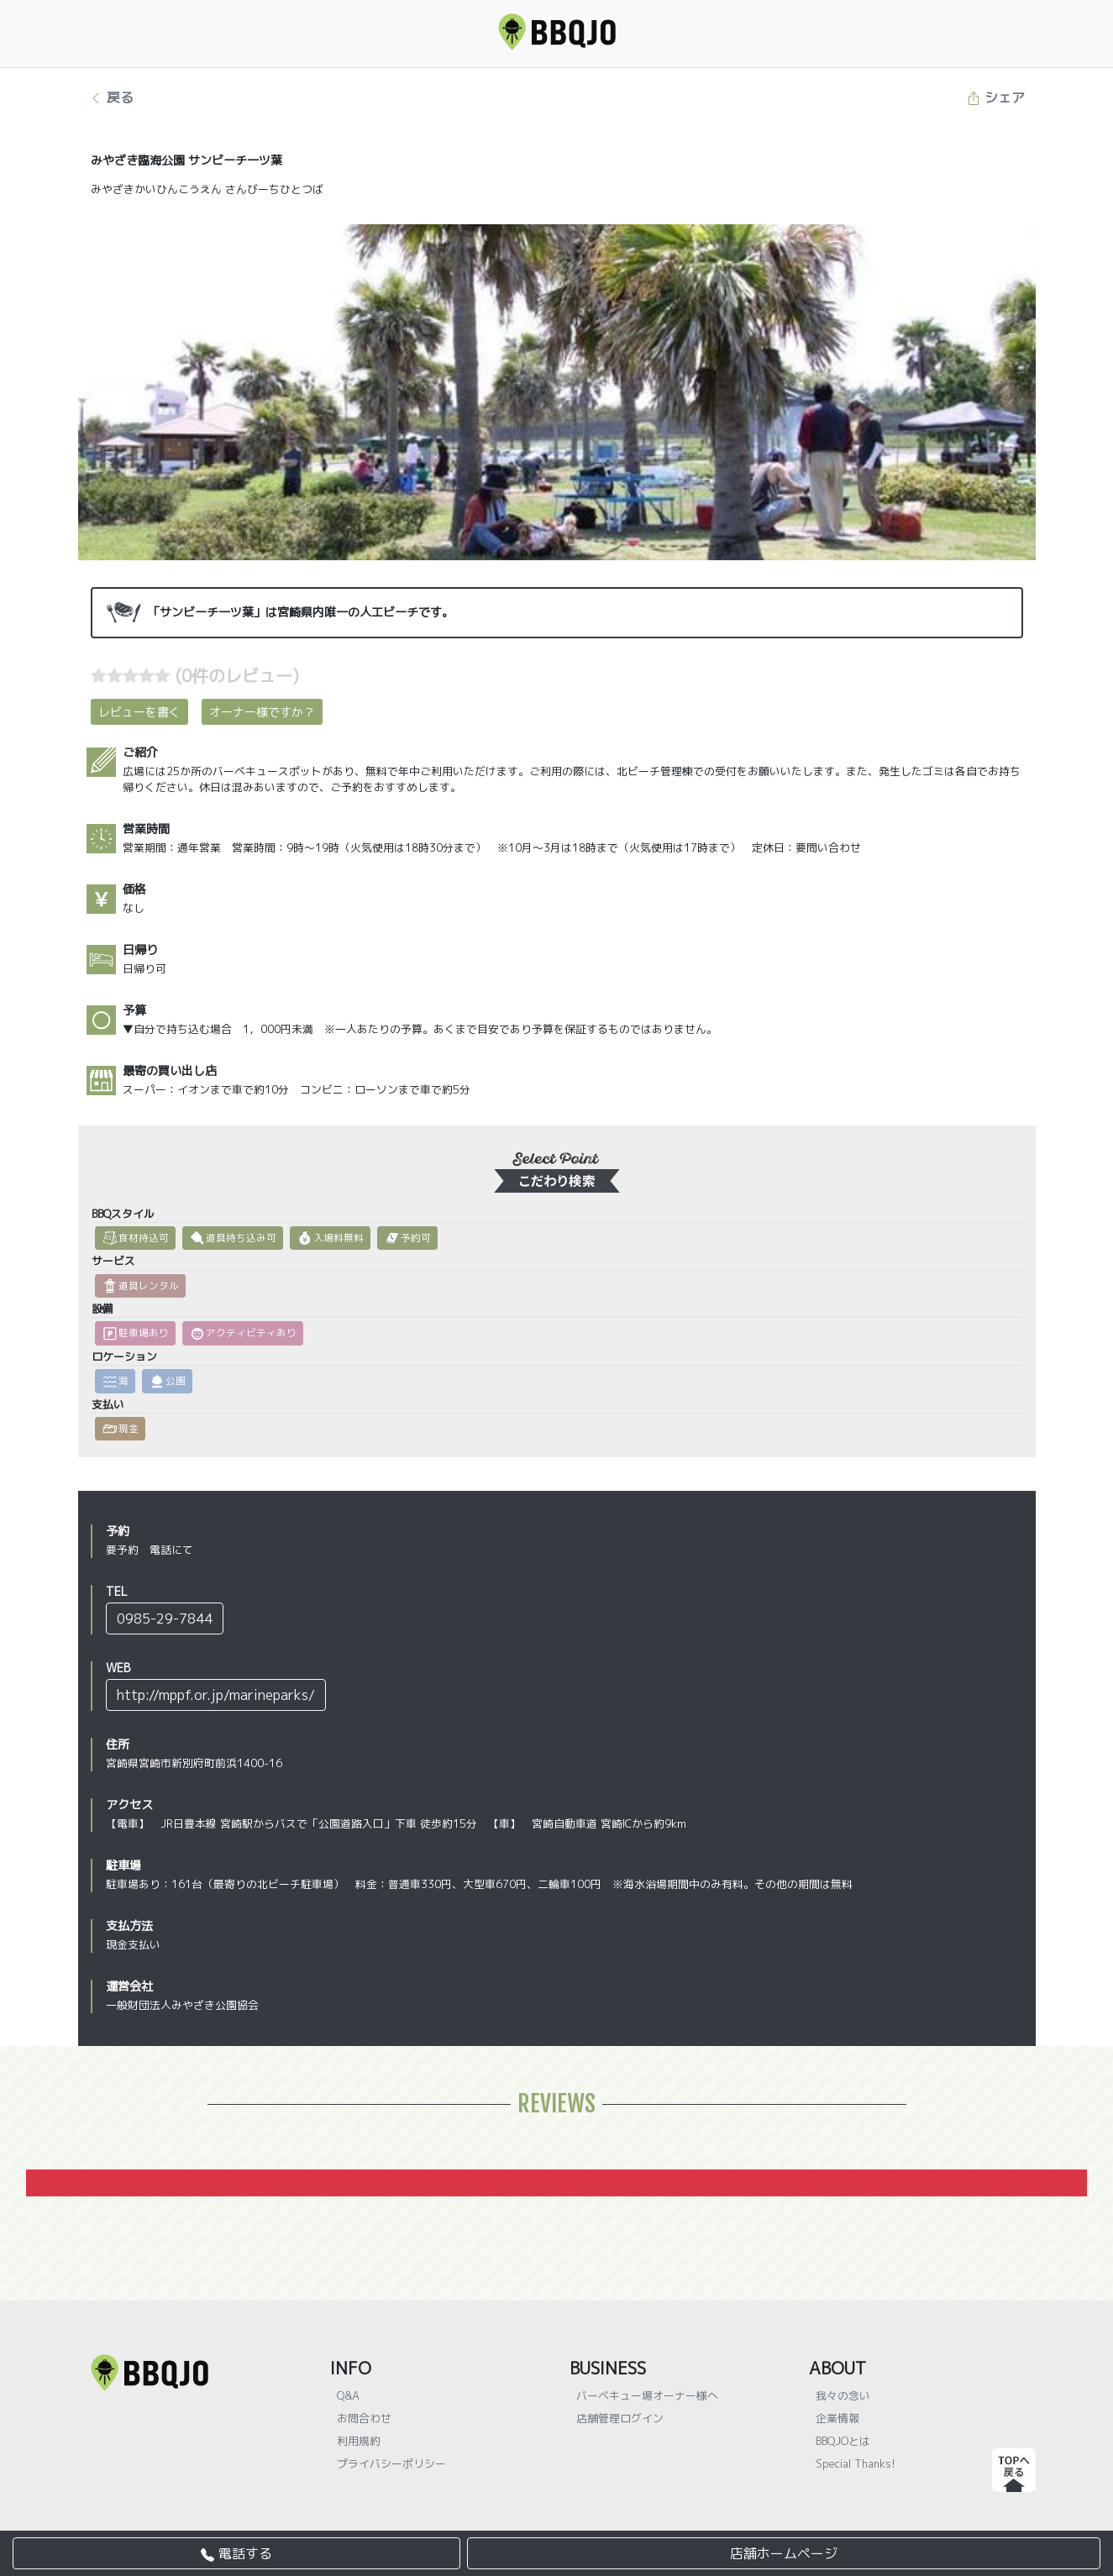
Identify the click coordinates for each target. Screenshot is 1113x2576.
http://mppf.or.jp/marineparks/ (216, 1695)
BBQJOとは (843, 2440)
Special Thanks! (855, 2463)
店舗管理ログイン (620, 2418)
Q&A (348, 2395)
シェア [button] (996, 97)
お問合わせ (364, 2418)
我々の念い (843, 2395)
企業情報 (837, 2418)
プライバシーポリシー (391, 2463)
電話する (236, 2553)
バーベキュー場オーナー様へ (647, 2395)
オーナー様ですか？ (262, 712)
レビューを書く (139, 712)
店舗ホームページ (783, 2553)
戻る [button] (111, 97)
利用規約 (359, 2440)
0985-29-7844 (165, 1618)
